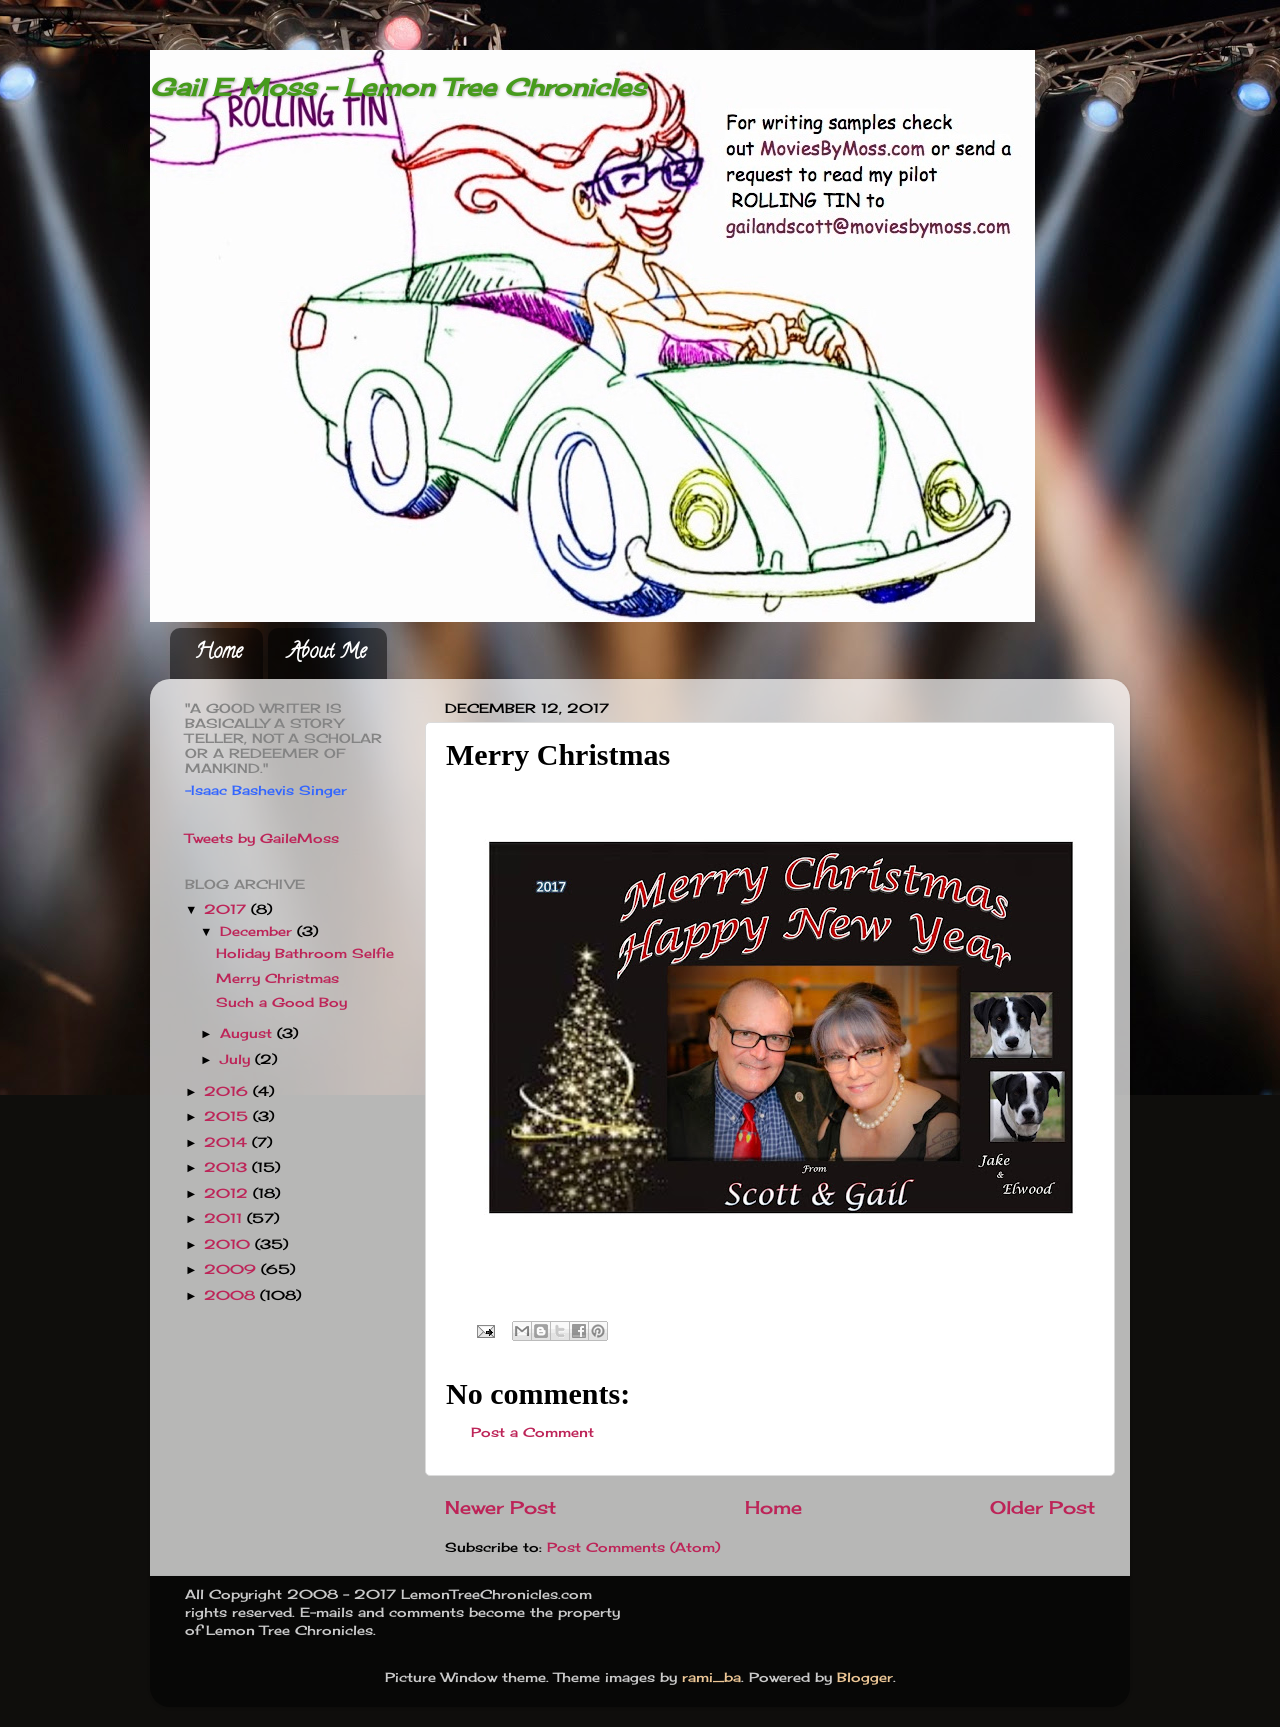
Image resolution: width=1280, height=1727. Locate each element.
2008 (232, 1295)
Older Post (1042, 1507)
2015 (228, 1116)
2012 (228, 1193)
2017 (227, 909)
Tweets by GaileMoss (262, 838)
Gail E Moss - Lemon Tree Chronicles (398, 87)
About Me (327, 653)
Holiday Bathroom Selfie (305, 953)
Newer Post (500, 1507)
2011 (225, 1218)
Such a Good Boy (281, 1002)
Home (218, 653)
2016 (228, 1091)
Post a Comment (532, 1432)
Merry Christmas (277, 978)
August (248, 1033)
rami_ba (711, 1677)
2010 (229, 1244)
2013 (228, 1167)
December (258, 931)
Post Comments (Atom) (633, 1547)
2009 (232, 1269)
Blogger (865, 1677)
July (237, 1059)
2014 (228, 1142)
